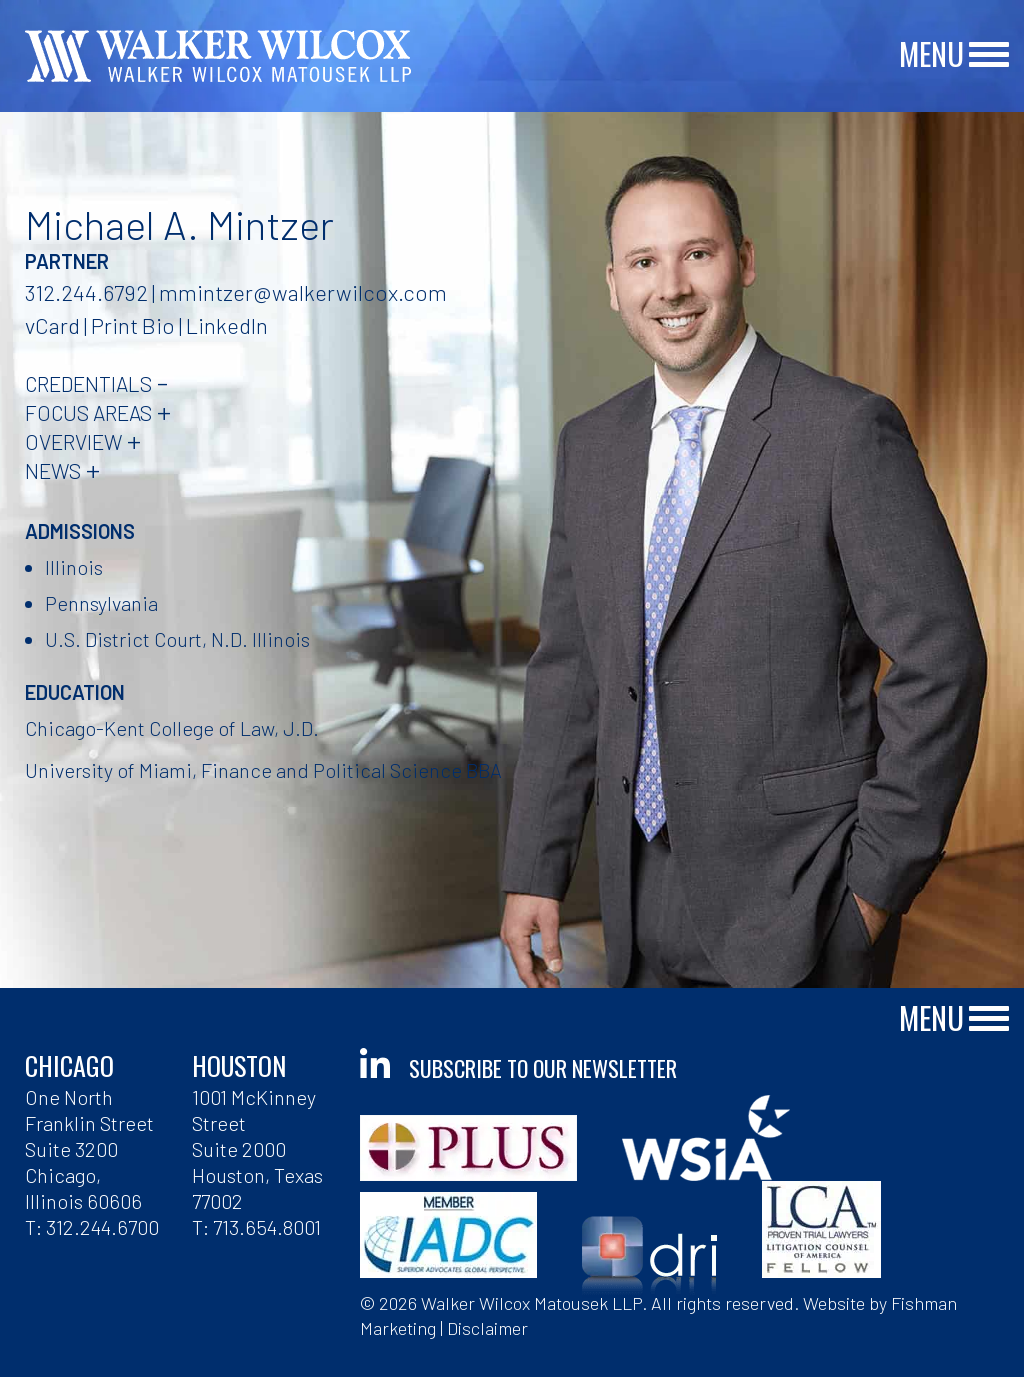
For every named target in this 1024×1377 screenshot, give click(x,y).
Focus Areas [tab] (88, 412)
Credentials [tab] (88, 383)
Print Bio (133, 325)
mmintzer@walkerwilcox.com (303, 292)
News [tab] (53, 470)
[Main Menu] (989, 55)
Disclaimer (487, 1328)
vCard (52, 325)
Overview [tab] (73, 441)
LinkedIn (227, 325)
